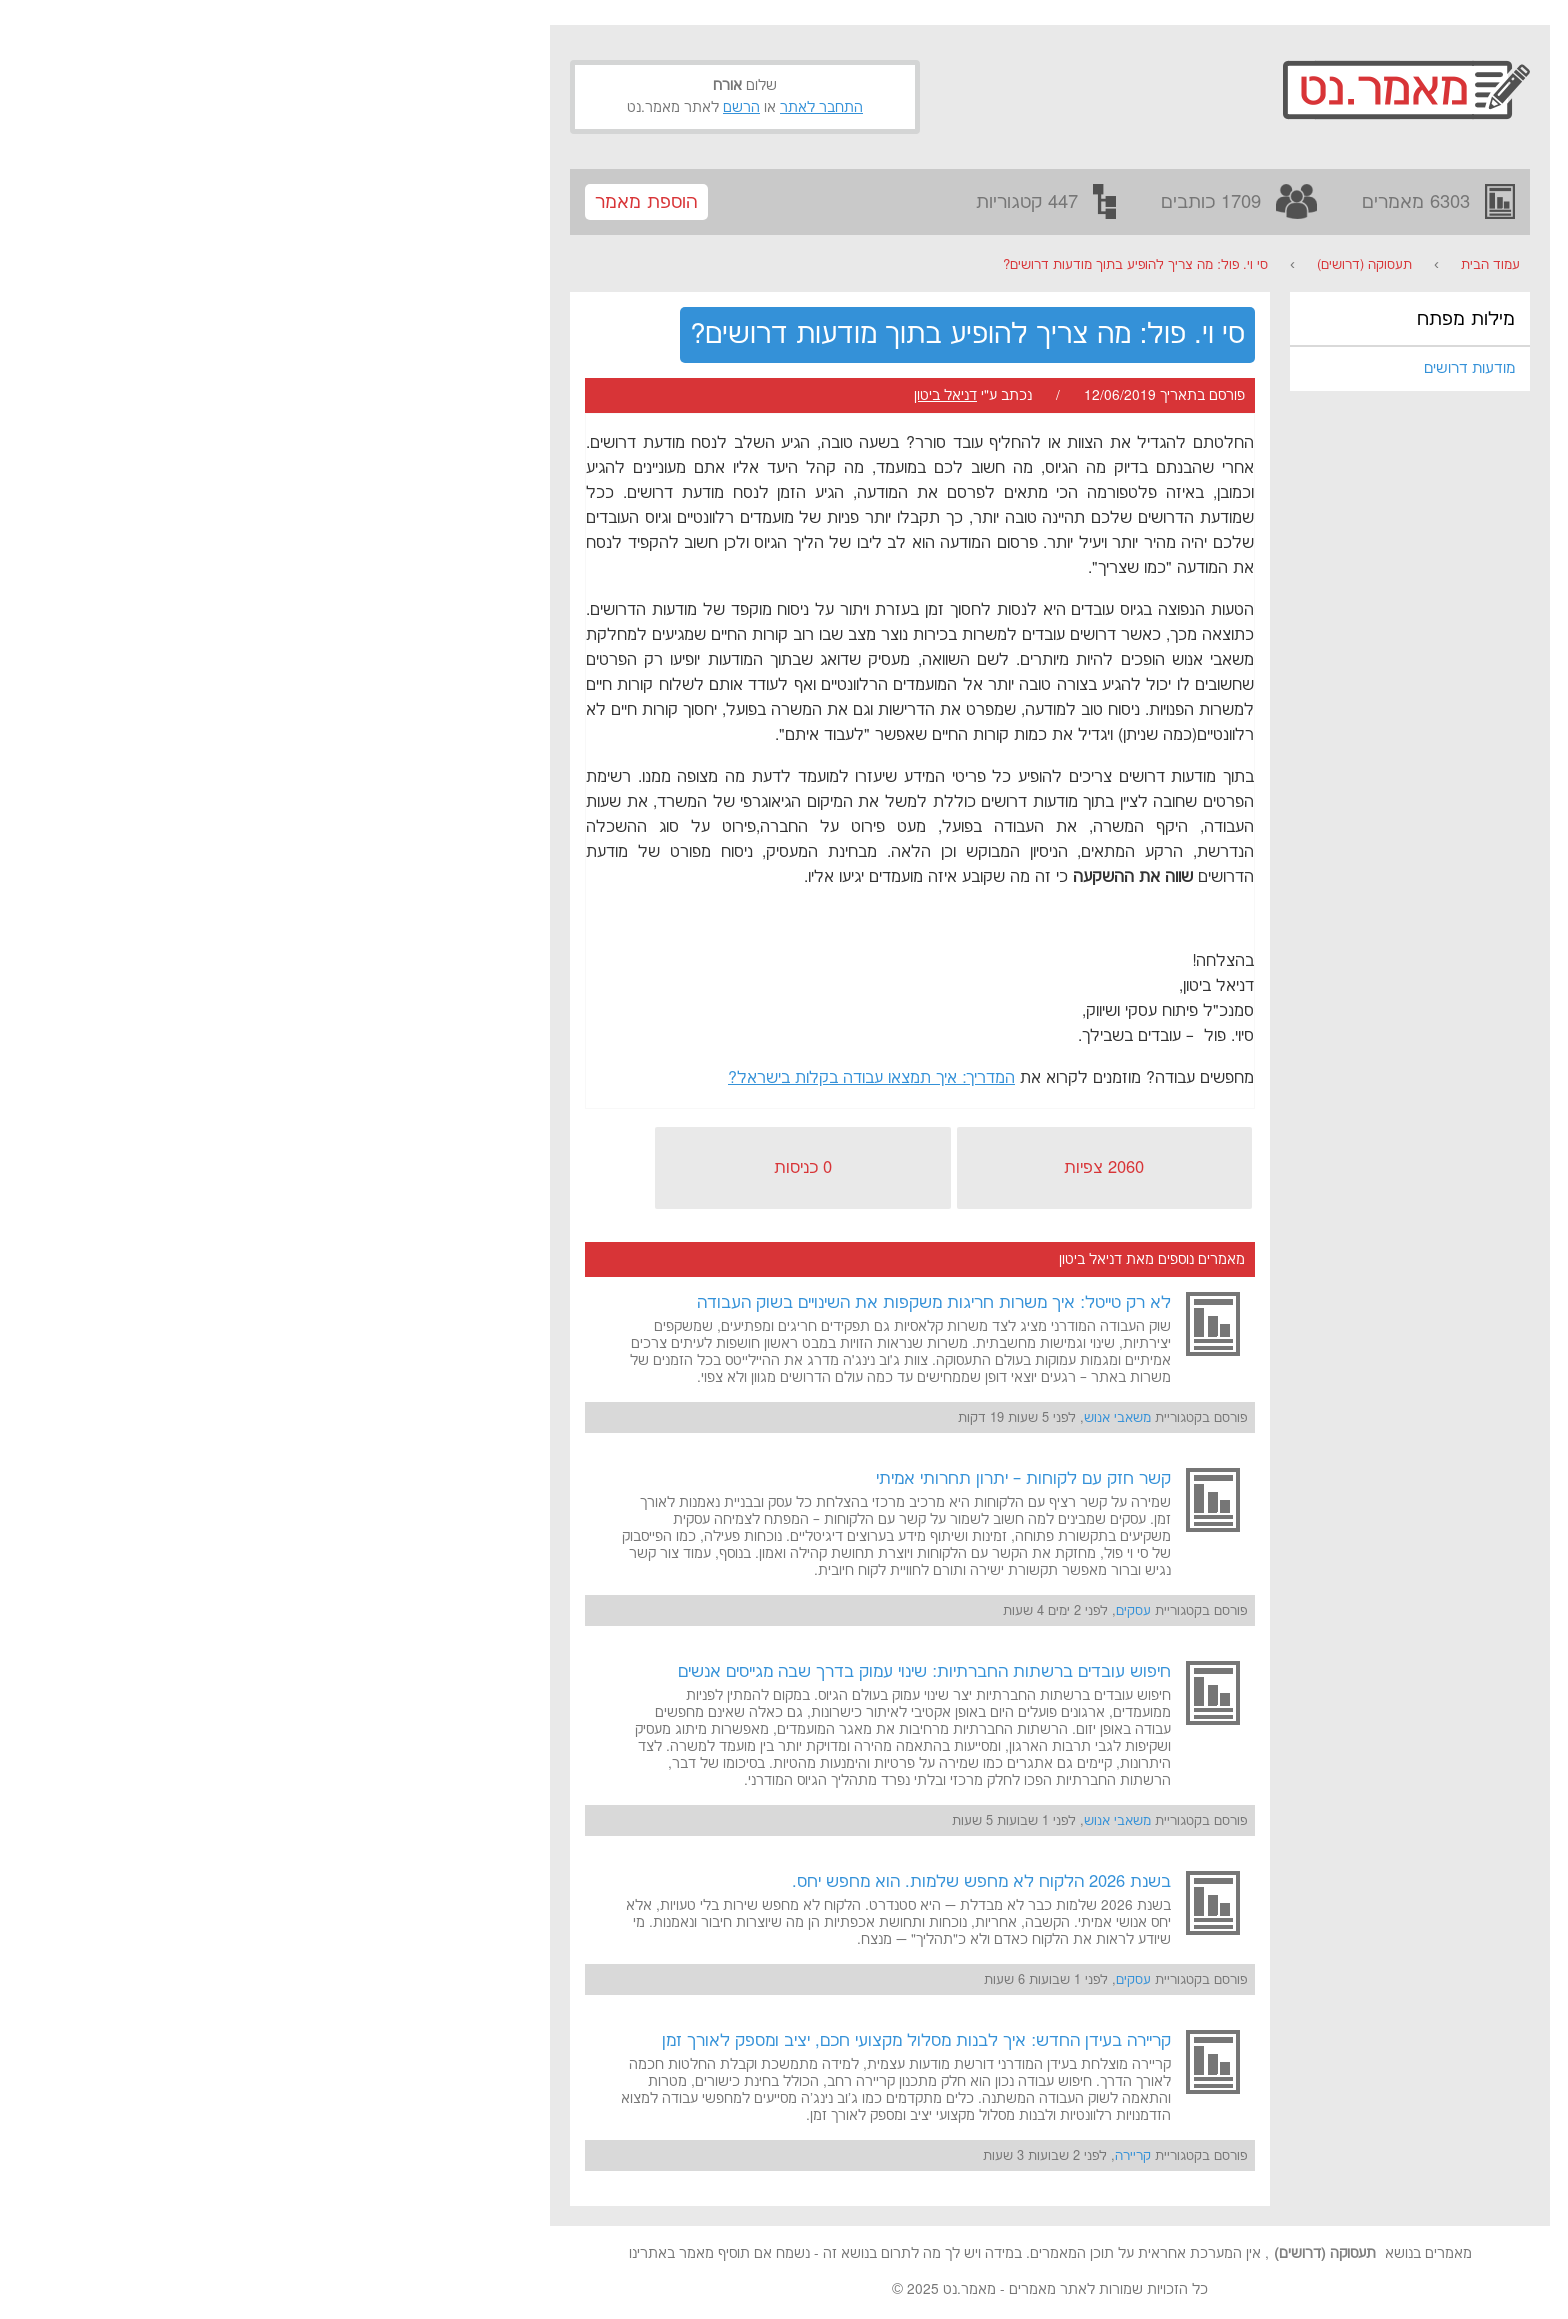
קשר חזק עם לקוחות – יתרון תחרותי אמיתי (757, 1479)
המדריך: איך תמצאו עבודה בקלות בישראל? (605, 1078)
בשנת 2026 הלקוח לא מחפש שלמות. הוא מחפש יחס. (715, 1882)
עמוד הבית (1224, 265)
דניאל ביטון (679, 396)
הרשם (475, 108)
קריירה (867, 2156)
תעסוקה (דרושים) (1098, 265)
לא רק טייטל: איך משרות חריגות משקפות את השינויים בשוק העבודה (668, 1303)
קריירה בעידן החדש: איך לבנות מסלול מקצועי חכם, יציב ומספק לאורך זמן (650, 2041)
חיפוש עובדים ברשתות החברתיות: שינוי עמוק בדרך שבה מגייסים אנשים (658, 1672)
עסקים (867, 1611)
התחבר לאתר (555, 108)
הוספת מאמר (380, 202)
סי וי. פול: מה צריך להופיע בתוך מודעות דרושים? (869, 265)
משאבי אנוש (851, 1418)
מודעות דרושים (1203, 368)
